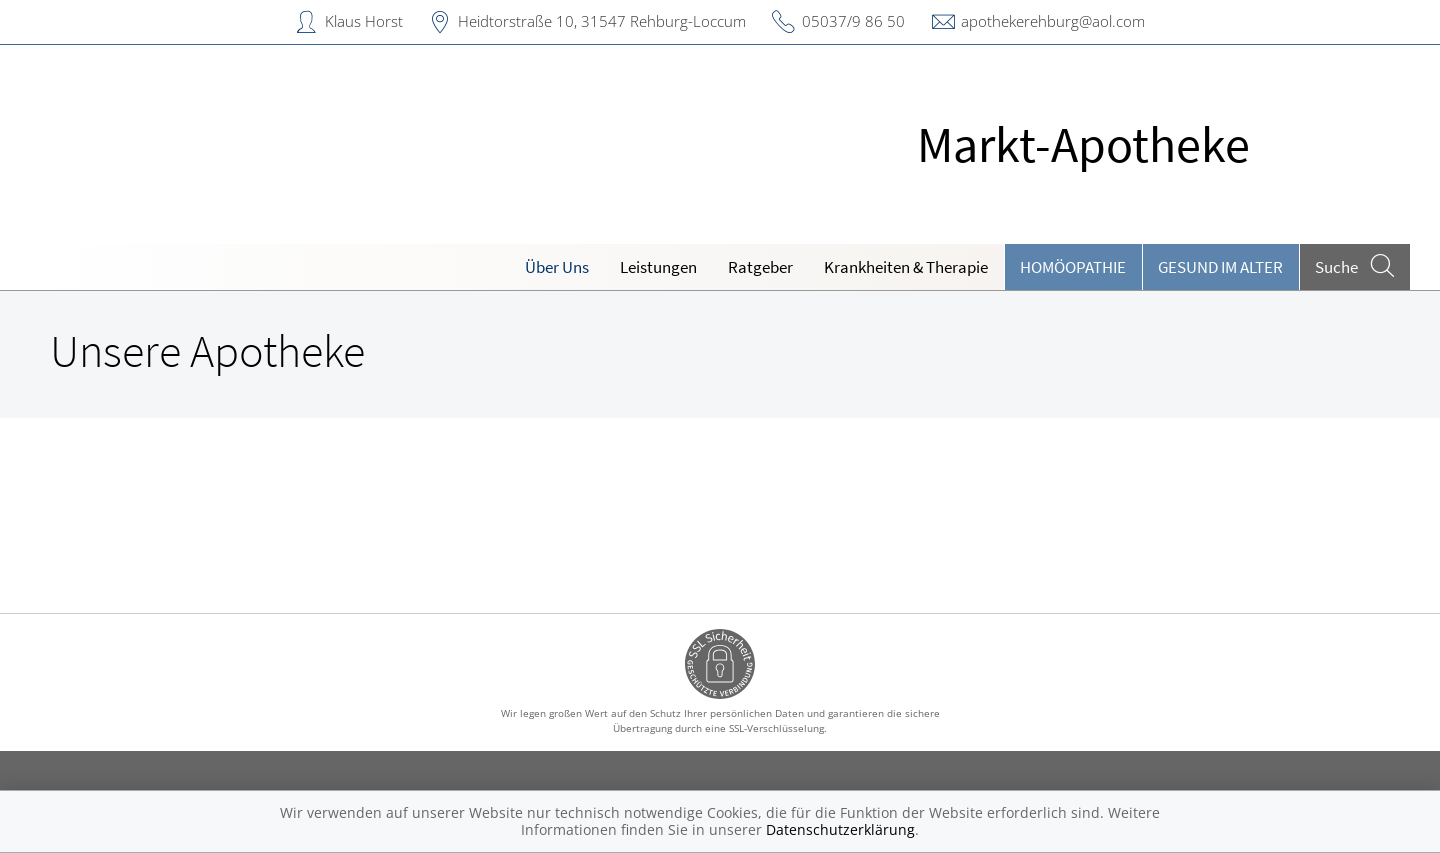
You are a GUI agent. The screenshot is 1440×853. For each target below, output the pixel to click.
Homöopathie (1073, 267)
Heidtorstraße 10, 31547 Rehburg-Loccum (602, 21)
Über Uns (557, 267)
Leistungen (658, 267)
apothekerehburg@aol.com (1053, 21)
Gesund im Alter (1220, 267)
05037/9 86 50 (853, 21)
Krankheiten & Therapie (906, 267)
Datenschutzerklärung (840, 829)
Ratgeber (760, 267)
